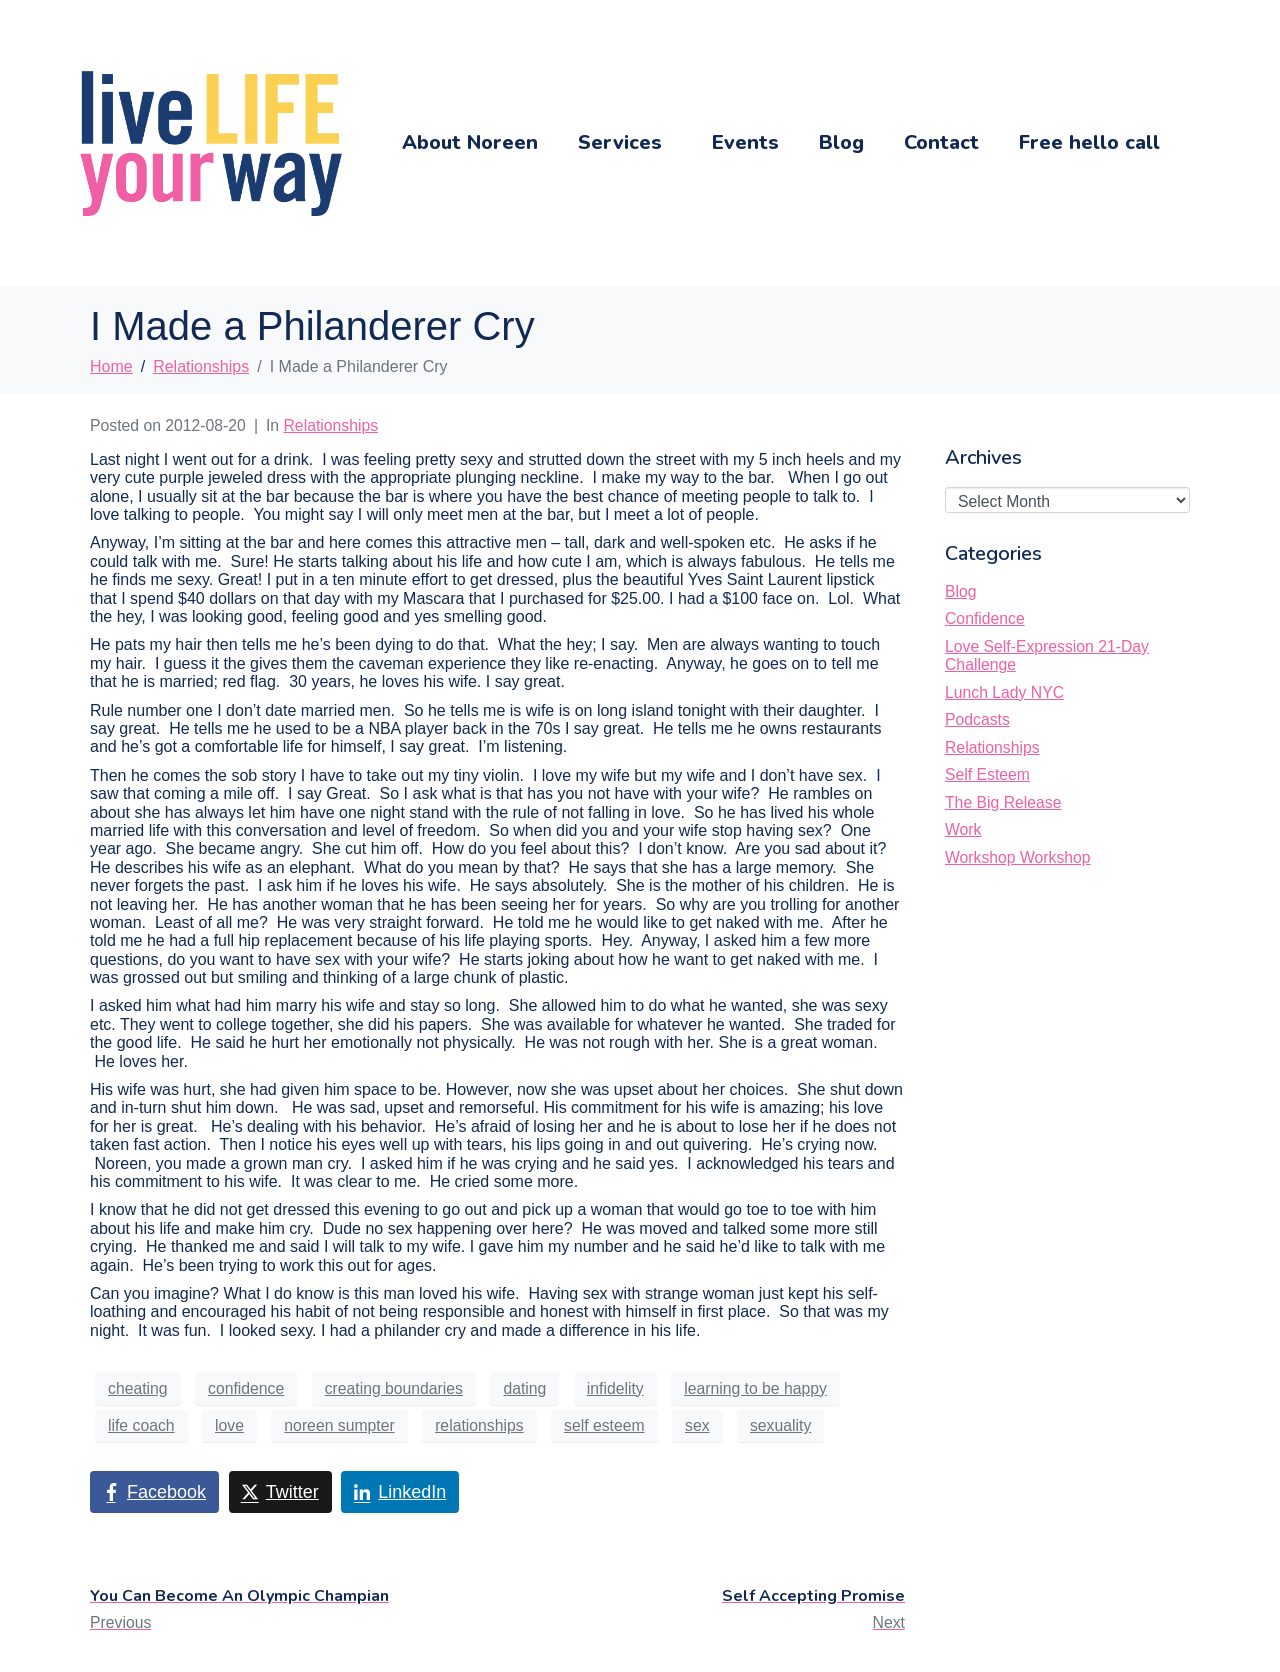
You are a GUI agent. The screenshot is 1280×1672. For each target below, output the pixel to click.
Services (620, 142)
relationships (479, 1425)
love (229, 1425)
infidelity (615, 1388)
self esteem (604, 1425)
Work (963, 829)
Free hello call (1089, 142)
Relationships (331, 425)
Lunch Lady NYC (1004, 692)
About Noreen (470, 142)
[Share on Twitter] (280, 1492)
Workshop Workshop (1018, 857)
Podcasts (977, 719)
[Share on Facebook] (154, 1492)
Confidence (985, 618)
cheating (138, 1388)
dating (524, 1388)
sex (697, 1425)
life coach (141, 1425)
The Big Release (1003, 802)
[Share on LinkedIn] (400, 1492)
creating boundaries (394, 1388)
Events (745, 142)
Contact (941, 142)
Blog (841, 142)
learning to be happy (755, 1388)
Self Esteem (987, 774)
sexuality (780, 1425)
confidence (246, 1388)
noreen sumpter (339, 1425)
